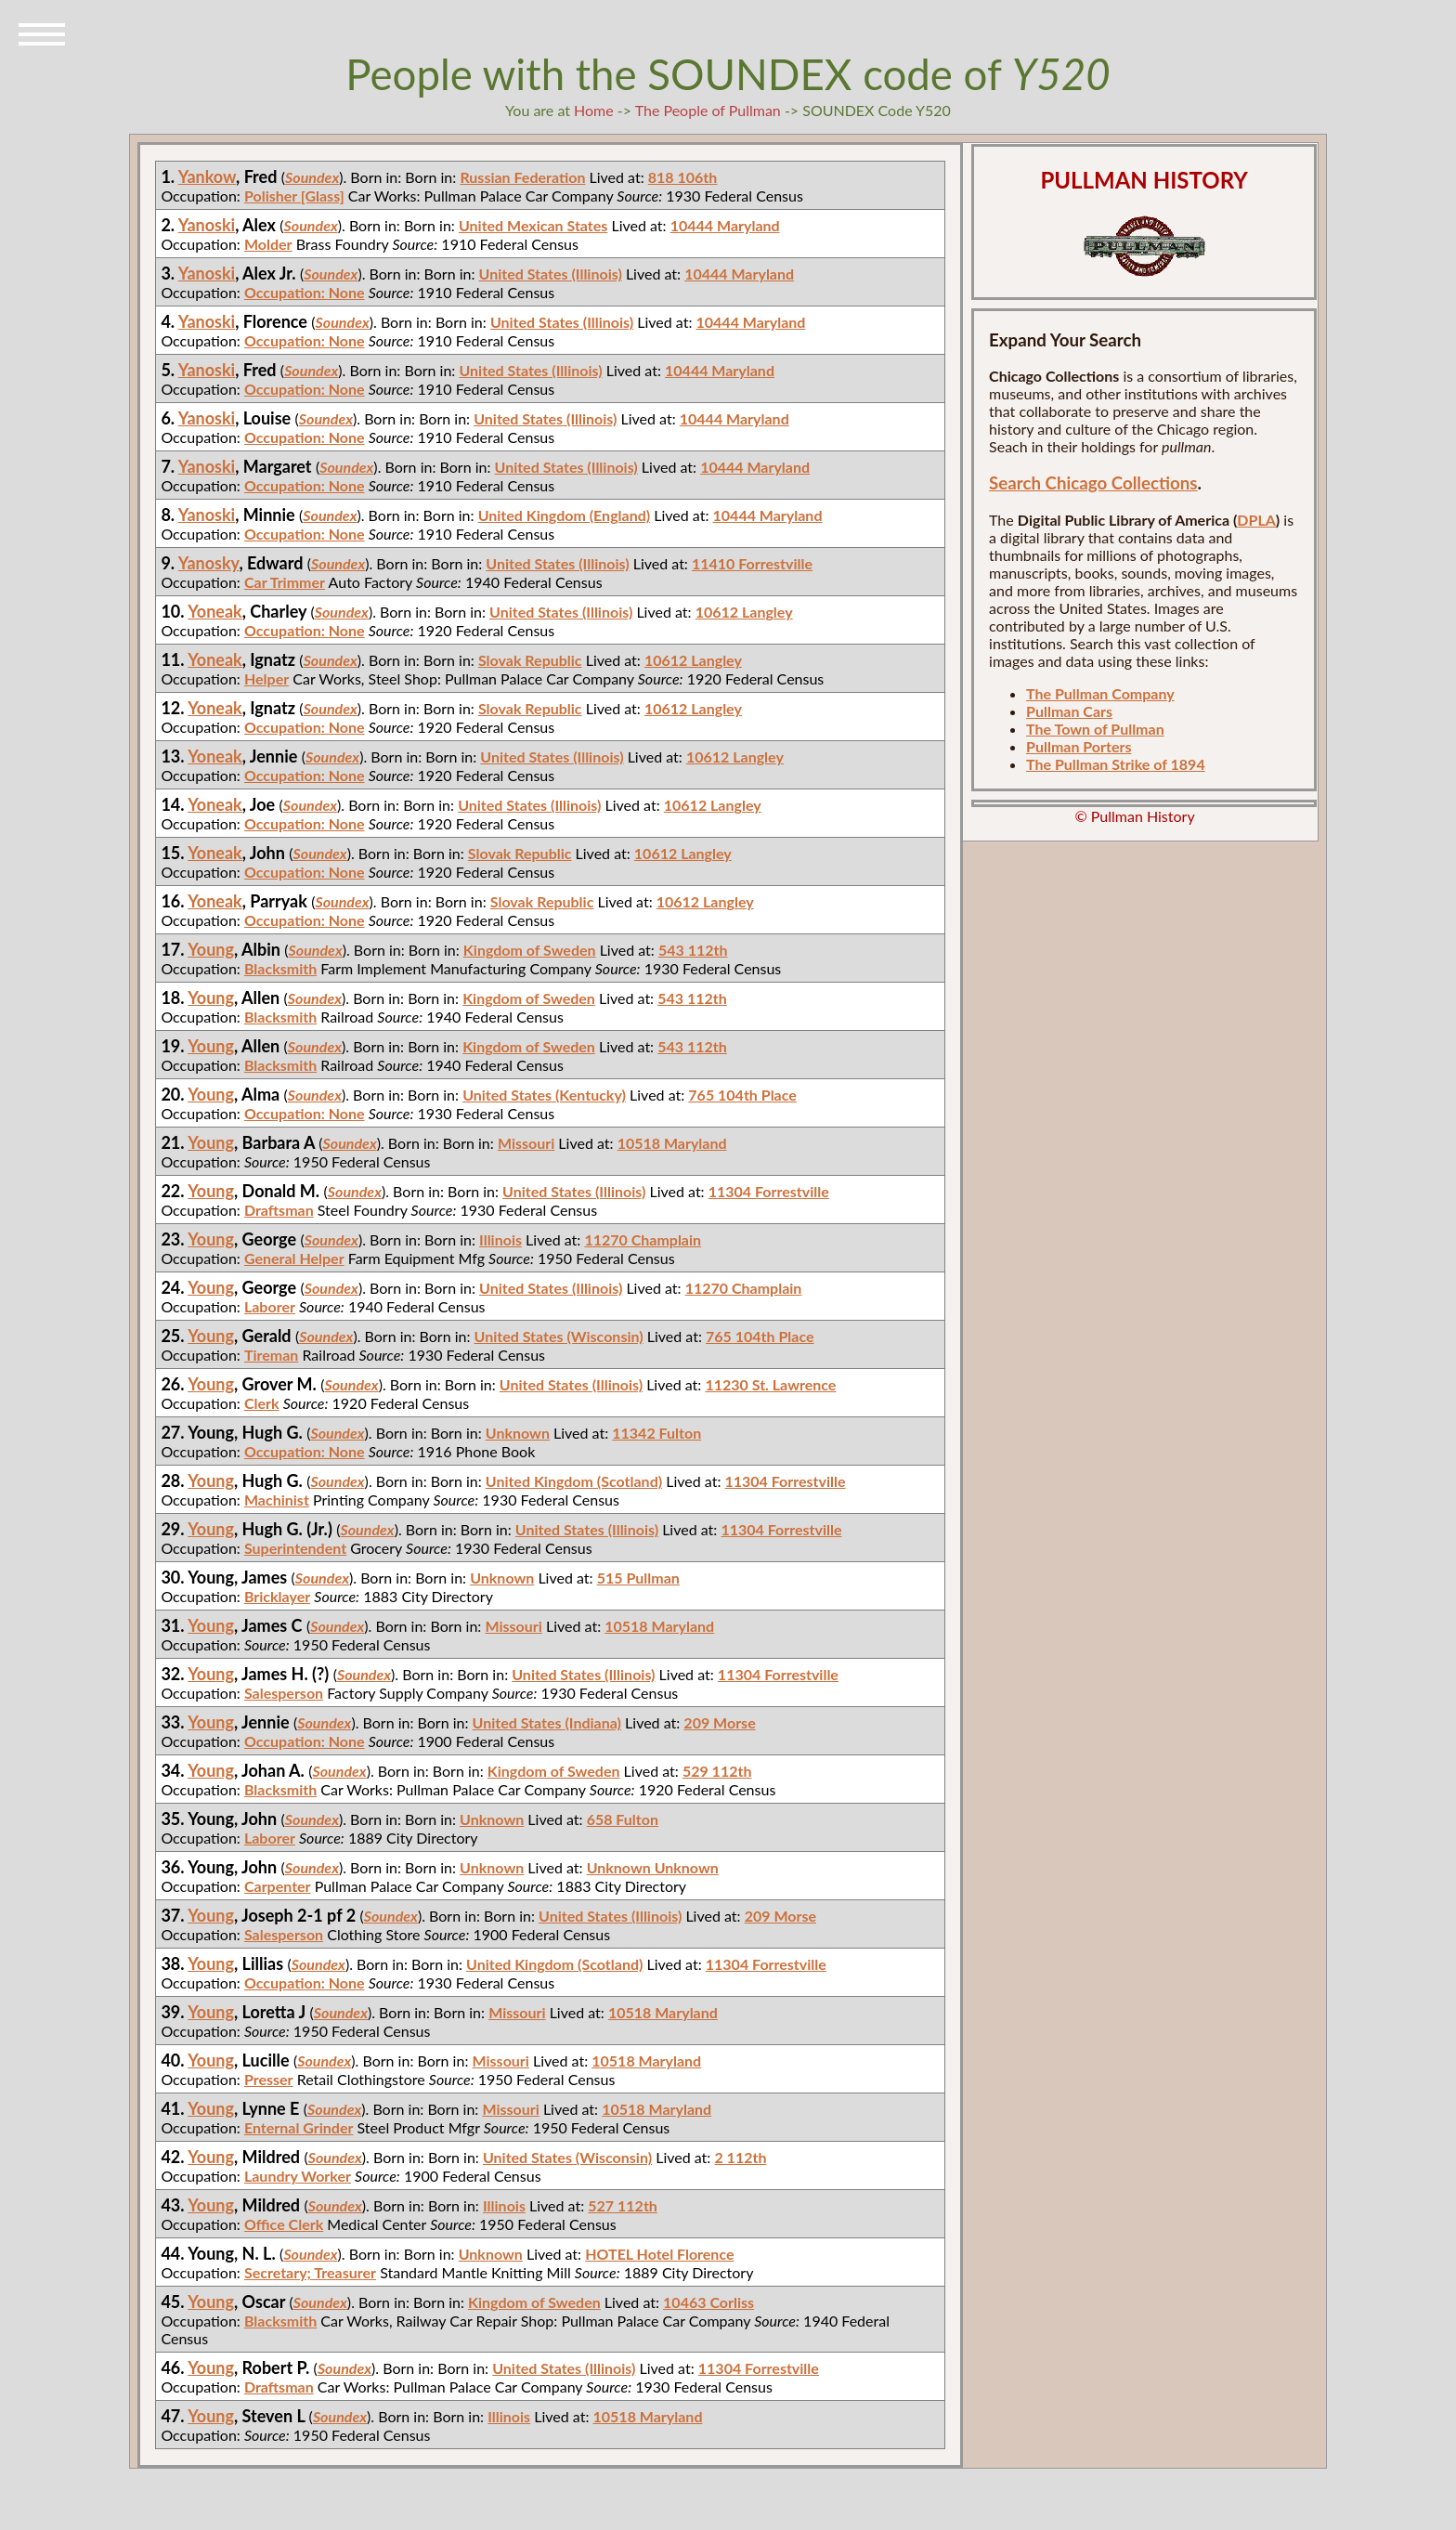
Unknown (518, 1432)
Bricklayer (277, 1596)
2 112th (740, 2157)
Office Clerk (283, 2224)
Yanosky (209, 563)
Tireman (271, 1354)
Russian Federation (522, 177)
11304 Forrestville (768, 1191)
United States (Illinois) (550, 273)
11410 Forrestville (752, 563)
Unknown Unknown (653, 1867)
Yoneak (215, 611)
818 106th (683, 177)
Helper (266, 678)
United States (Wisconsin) (559, 1336)
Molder (268, 244)
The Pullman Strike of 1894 (1115, 764)
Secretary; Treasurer (310, 2272)
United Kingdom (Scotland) (574, 1481)
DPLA (1256, 519)
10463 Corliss (708, 2302)
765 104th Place (742, 1094)
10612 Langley (744, 611)
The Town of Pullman (1095, 728)
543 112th (693, 950)
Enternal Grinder (299, 2127)
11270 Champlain (642, 1239)
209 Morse (719, 1722)
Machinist (276, 1499)
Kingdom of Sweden (529, 950)
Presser (268, 2079)
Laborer (269, 1306)
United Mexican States (533, 225)
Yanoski (206, 225)
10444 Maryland (725, 225)
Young (211, 949)
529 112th (717, 1771)
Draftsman (279, 1210)
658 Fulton (622, 1819)
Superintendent (295, 1548)
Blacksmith (280, 968)
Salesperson (283, 1693)
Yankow (207, 176)
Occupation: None (304, 292)
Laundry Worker (297, 2175)
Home (594, 110)
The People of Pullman (708, 110)
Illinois (500, 1239)
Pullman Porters (1078, 746)
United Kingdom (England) (564, 515)
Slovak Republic (530, 660)
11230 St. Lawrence (770, 1384)
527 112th (622, 2205)
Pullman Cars (1069, 711)
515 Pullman (638, 1577)
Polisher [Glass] (294, 195)
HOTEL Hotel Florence (659, 2254)
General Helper (294, 1258)
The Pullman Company (1100, 693)
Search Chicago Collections (1093, 483)
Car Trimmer (284, 582)
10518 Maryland (672, 1143)
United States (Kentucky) (544, 1094)
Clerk (262, 1403)
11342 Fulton (656, 1432)
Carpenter (277, 1886)
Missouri (526, 1143)
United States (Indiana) (547, 1722)
